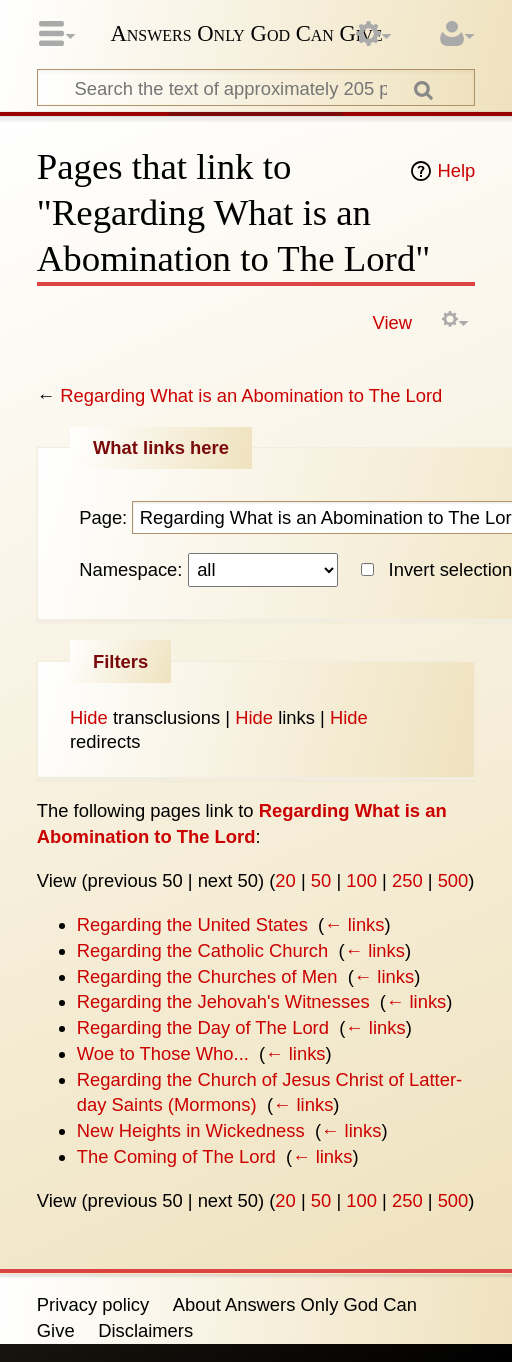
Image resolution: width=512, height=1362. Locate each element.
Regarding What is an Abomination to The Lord (251, 395)
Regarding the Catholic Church (202, 950)
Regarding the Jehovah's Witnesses (223, 1001)
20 (285, 880)
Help (456, 170)
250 (407, 880)
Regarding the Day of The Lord (203, 1027)
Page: (103, 517)
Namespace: (130, 569)
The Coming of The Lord (176, 1156)
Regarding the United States (192, 924)
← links (354, 924)
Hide (89, 717)
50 (321, 880)
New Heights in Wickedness (191, 1130)
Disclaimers (145, 1330)
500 (453, 880)
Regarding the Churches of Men (207, 976)
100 (361, 880)
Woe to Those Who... (163, 1053)
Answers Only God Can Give (246, 33)
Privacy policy (93, 1304)
